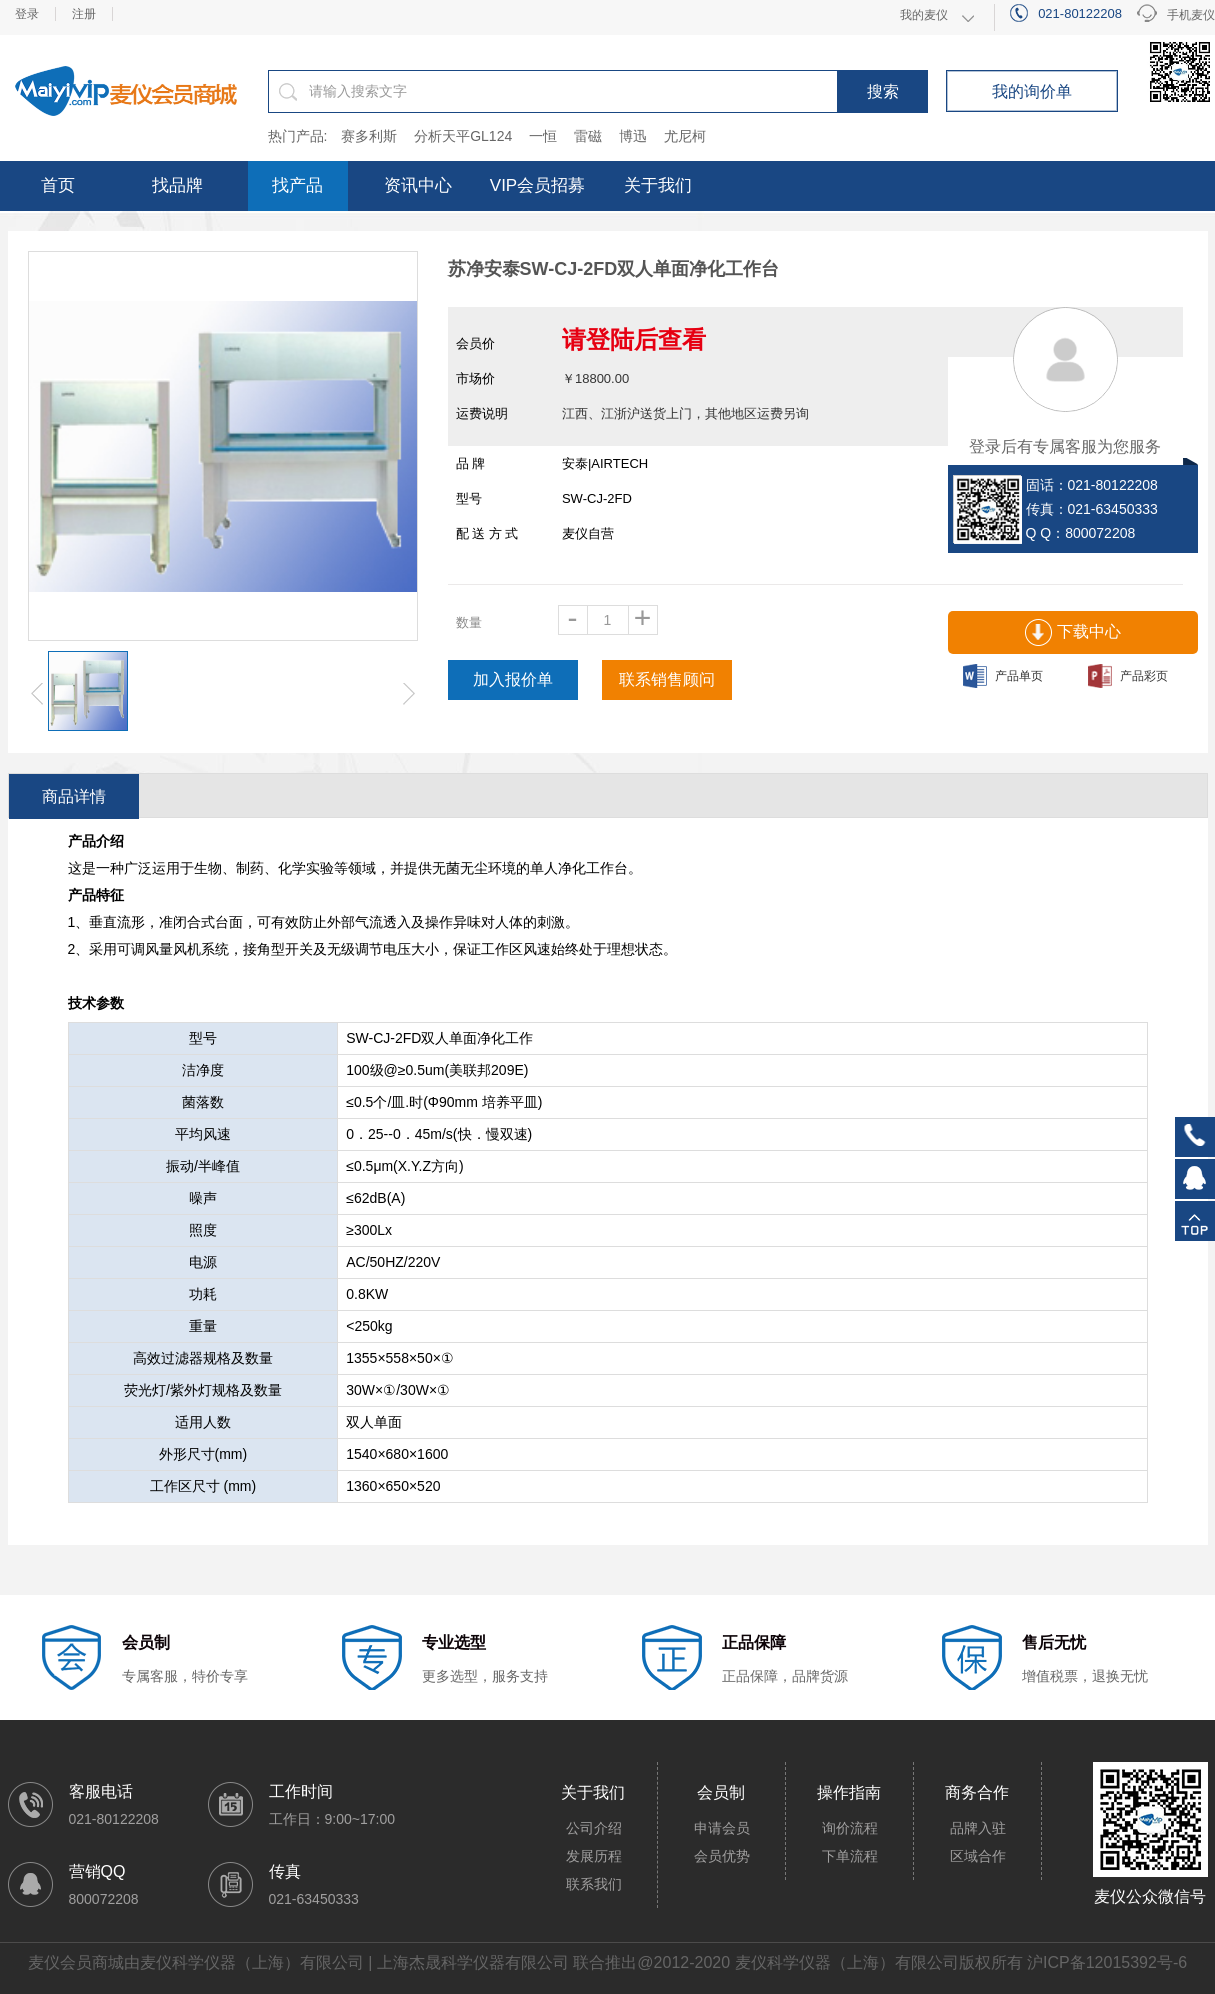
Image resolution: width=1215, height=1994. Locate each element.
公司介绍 (594, 1828)
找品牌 (177, 185)
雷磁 (588, 136)
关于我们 (658, 185)
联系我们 (594, 1884)
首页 (58, 185)
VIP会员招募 (537, 185)
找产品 (297, 185)
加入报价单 (513, 679)
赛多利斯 (369, 136)
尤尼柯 (685, 136)
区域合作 (978, 1856)
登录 (27, 14)
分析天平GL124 (463, 136)
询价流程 (850, 1828)
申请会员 (722, 1828)
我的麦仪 (924, 15)
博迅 (633, 136)
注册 (84, 14)
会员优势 (722, 1856)
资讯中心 (418, 185)
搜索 (883, 91)
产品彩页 (1128, 676)
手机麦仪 (1176, 15)
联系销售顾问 (667, 679)
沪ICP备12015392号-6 (1107, 1962)
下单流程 (850, 1856)
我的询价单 (1032, 91)
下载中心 (1073, 632)
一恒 (543, 136)
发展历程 (594, 1856)
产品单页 (1003, 676)
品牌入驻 (978, 1828)
